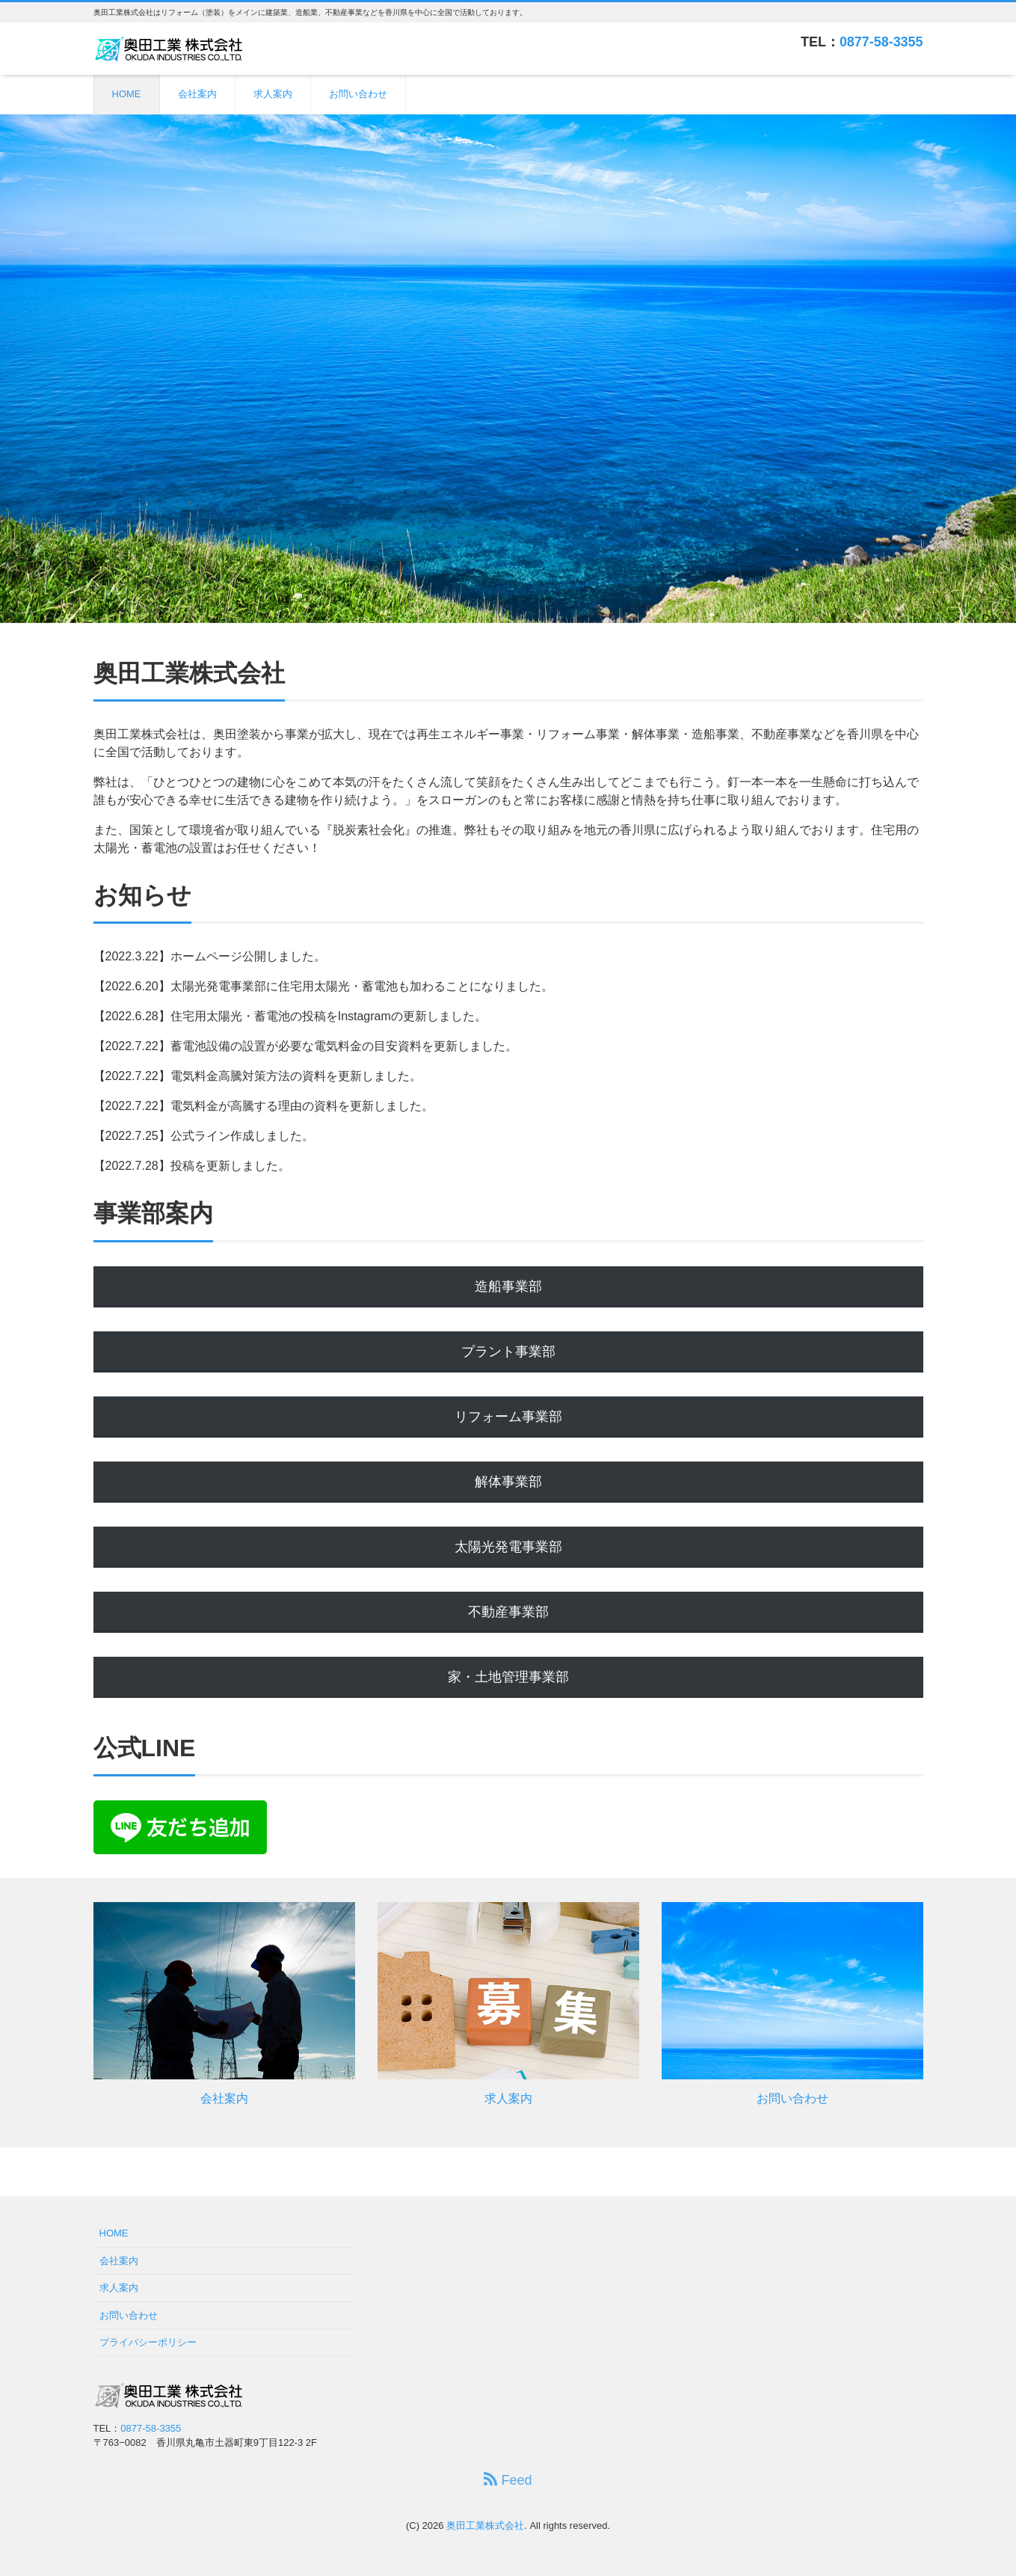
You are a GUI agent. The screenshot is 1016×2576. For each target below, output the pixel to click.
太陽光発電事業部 (508, 1546)
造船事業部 (508, 1286)
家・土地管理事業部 (508, 1676)
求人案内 (272, 93)
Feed (508, 2480)
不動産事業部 (508, 1611)
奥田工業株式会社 (485, 2525)
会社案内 (197, 93)
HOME (126, 93)
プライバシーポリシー (148, 2342)
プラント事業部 (508, 1351)
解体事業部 (508, 1481)
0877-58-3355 (881, 41)
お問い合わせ (358, 93)
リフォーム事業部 (508, 1416)
